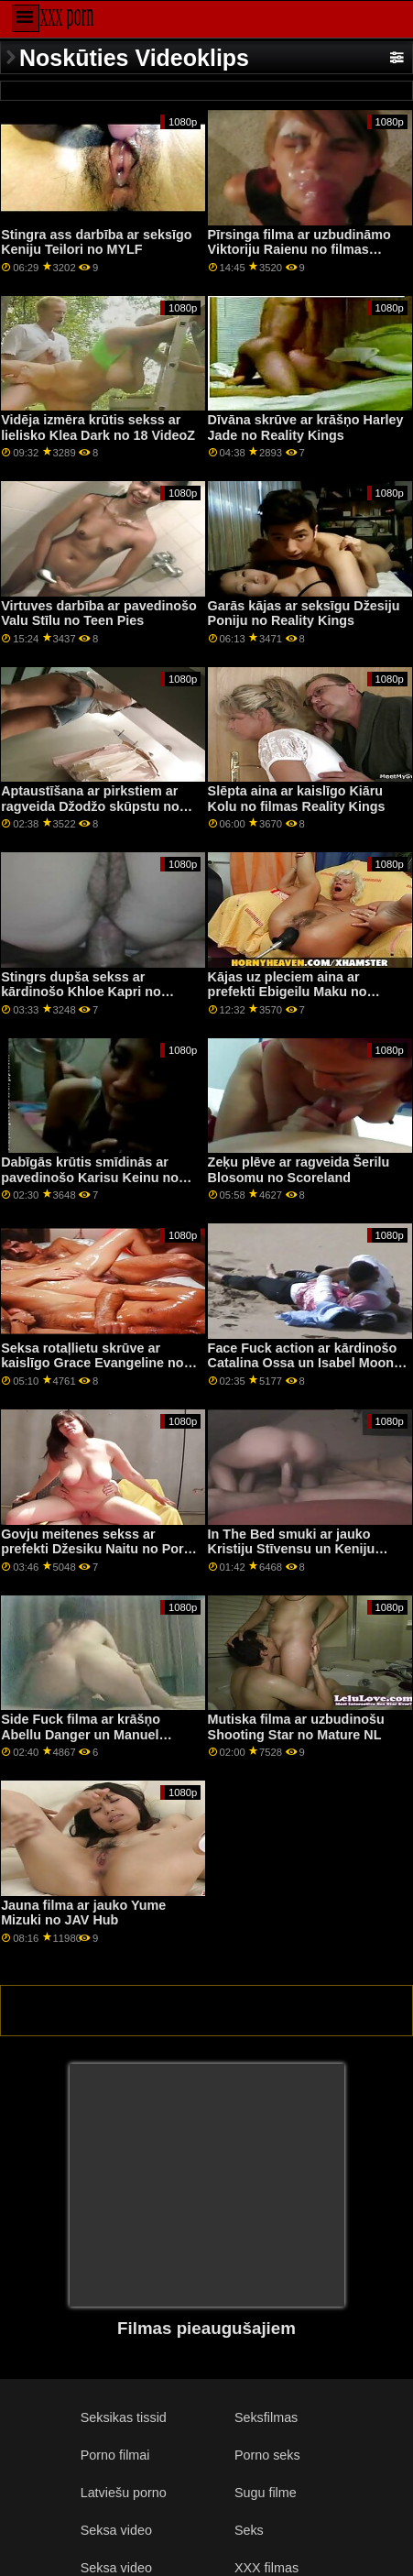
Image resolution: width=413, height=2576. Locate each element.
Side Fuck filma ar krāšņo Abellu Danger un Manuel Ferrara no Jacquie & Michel (89, 1734)
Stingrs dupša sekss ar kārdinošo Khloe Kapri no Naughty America (81, 992)
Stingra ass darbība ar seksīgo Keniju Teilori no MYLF (96, 242)
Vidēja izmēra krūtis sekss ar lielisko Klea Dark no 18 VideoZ (98, 427)
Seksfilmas (266, 2417)
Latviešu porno (124, 2492)
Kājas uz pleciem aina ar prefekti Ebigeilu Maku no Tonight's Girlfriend (287, 992)
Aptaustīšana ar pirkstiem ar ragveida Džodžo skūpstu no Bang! (90, 806)
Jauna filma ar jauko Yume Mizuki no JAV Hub (83, 1913)
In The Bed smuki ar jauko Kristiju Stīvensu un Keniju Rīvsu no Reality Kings (291, 1549)
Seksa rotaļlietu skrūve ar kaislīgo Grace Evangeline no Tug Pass (92, 1363)
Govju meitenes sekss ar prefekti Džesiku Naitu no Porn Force (96, 1549)
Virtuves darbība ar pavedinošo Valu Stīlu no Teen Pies (99, 613)
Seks (249, 2530)
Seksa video (116, 2530)
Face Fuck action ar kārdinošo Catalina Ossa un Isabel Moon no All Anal (302, 1363)
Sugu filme (265, 2492)
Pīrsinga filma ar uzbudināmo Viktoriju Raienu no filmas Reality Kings (299, 249)
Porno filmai (115, 2455)
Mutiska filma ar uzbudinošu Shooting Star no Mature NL (296, 1727)
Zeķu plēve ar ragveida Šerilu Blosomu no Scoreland (299, 1170)
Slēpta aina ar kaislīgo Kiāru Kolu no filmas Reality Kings (297, 799)
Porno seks (267, 2455)
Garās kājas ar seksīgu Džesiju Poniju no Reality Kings (304, 613)
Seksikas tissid (124, 2417)
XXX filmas (266, 2567)
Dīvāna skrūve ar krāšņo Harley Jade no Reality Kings (306, 427)
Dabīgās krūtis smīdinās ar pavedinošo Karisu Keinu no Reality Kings (90, 1177)
